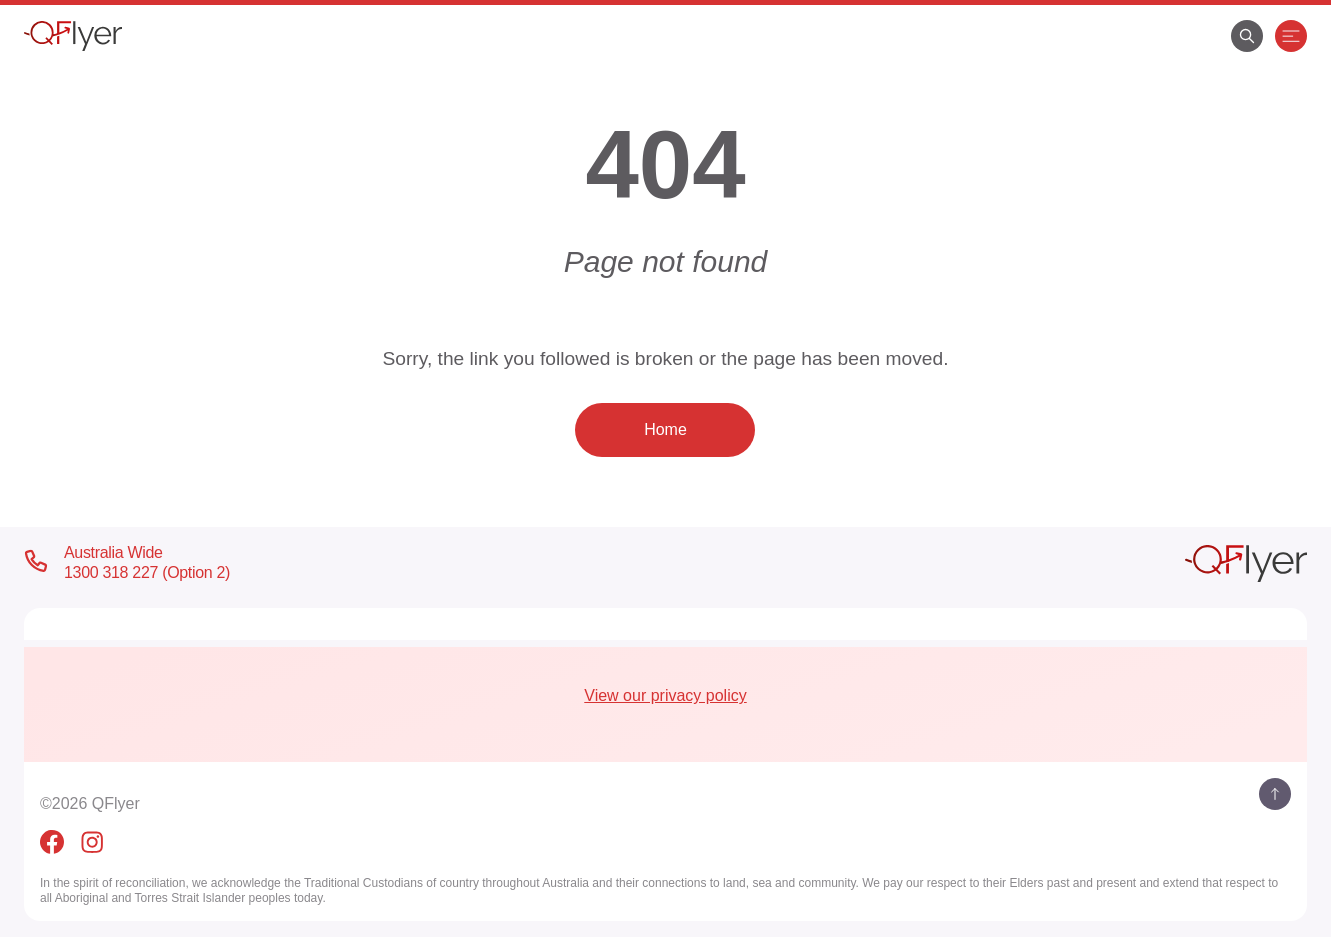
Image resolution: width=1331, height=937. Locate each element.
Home (665, 429)
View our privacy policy (665, 695)
